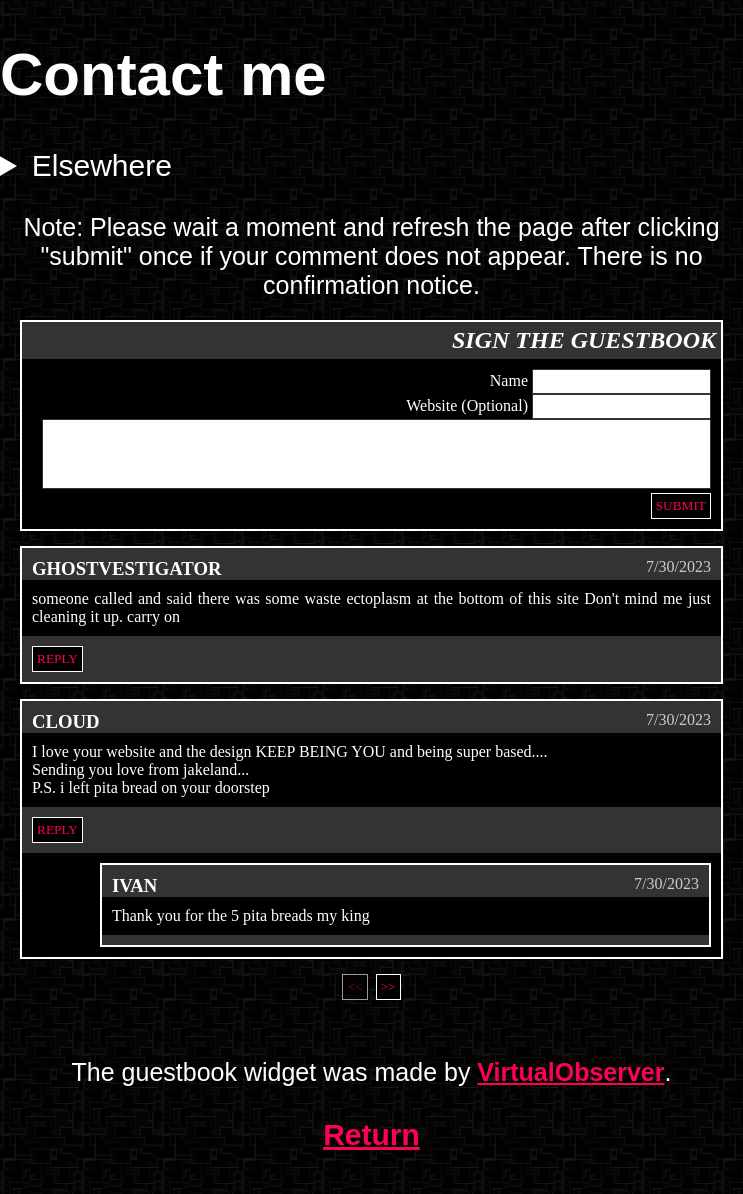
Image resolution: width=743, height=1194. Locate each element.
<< (354, 998)
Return (371, 1146)
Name (509, 380)
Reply (57, 670)
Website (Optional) (467, 405)
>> (388, 998)
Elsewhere (102, 165)
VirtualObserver (570, 1084)
